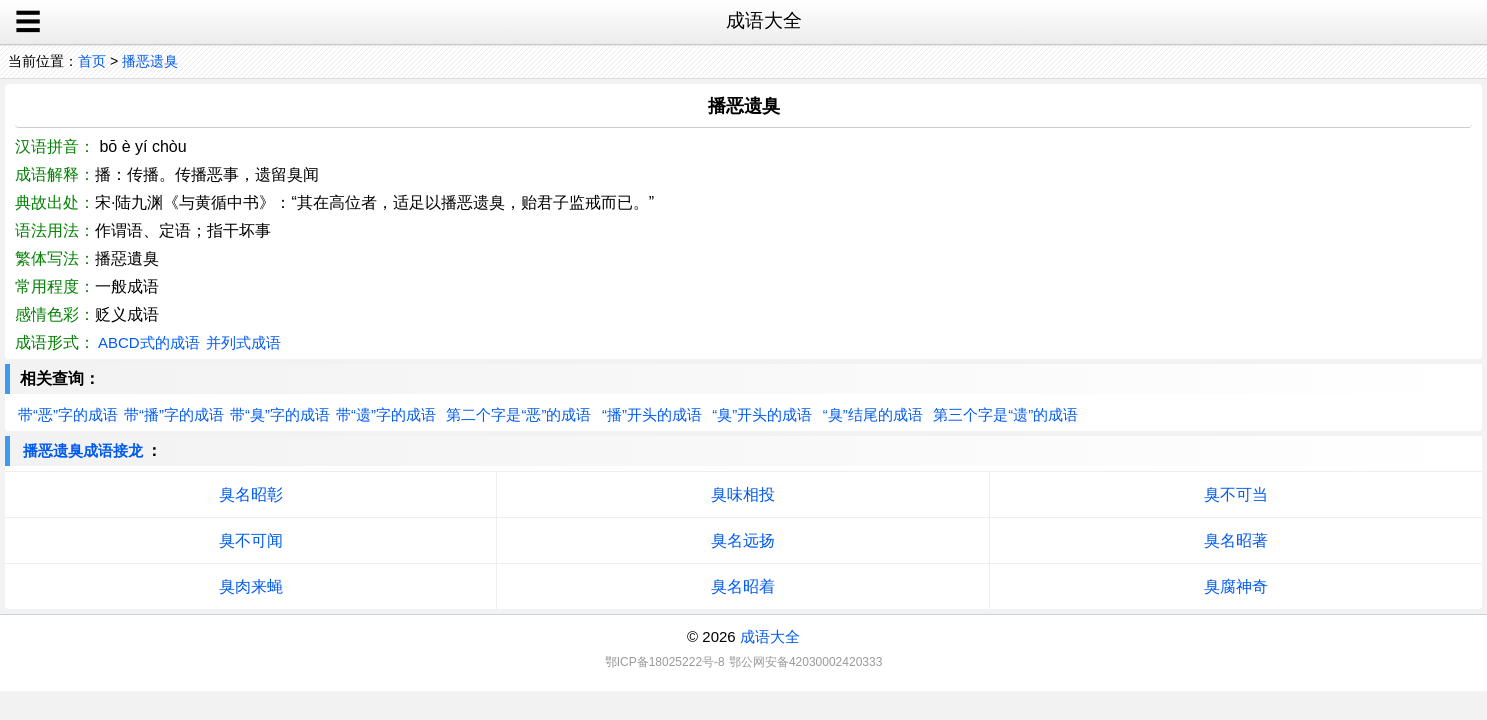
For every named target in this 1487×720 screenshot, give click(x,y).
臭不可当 (1236, 494)
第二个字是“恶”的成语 (518, 414)
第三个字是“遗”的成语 (1005, 414)
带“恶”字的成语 (68, 414)
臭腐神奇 (1236, 586)
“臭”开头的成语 (762, 414)
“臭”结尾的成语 (873, 414)
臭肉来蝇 (251, 586)
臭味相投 (743, 494)
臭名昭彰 (251, 494)
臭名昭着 (743, 586)
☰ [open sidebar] (28, 22)
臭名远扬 (743, 540)
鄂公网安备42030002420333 (805, 662)
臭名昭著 (1236, 540)
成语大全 (770, 636)
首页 (92, 61)
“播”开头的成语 (652, 414)
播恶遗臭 (150, 61)
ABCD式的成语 (149, 342)
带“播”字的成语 (174, 414)
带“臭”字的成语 (280, 414)
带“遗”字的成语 (386, 414)
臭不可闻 (251, 540)
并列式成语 (243, 342)
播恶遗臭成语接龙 (83, 450)
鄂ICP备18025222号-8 (665, 662)
